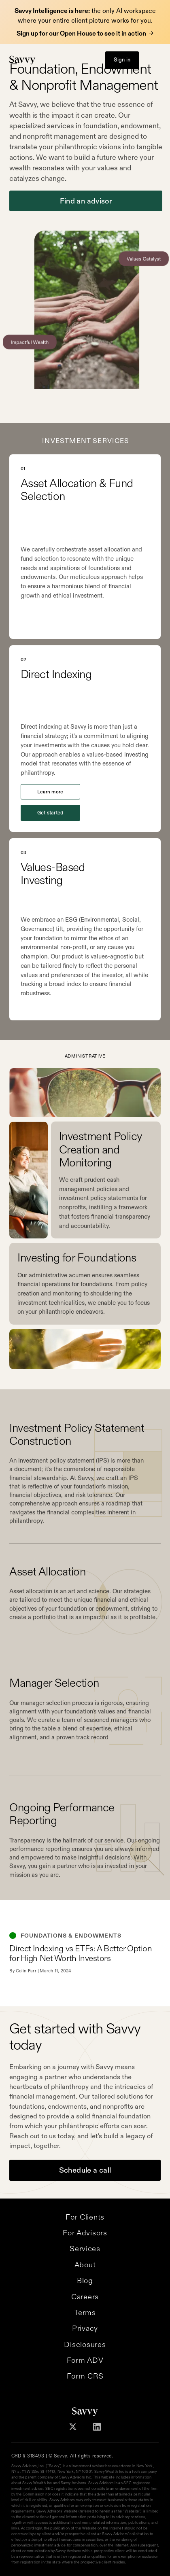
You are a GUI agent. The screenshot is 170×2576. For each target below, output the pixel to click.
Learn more (50, 791)
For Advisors (85, 2233)
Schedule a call (85, 2170)
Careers (85, 2296)
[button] (152, 60)
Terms (85, 2312)
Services (85, 2248)
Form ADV (85, 2360)
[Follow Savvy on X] (73, 2426)
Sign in (122, 59)
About (85, 2265)
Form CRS (85, 2376)
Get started (50, 812)
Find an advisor (86, 201)
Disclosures (85, 2344)
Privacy (85, 2328)
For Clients (85, 2217)
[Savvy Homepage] (22, 60)
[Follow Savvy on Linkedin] (97, 2426)
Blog (85, 2280)
